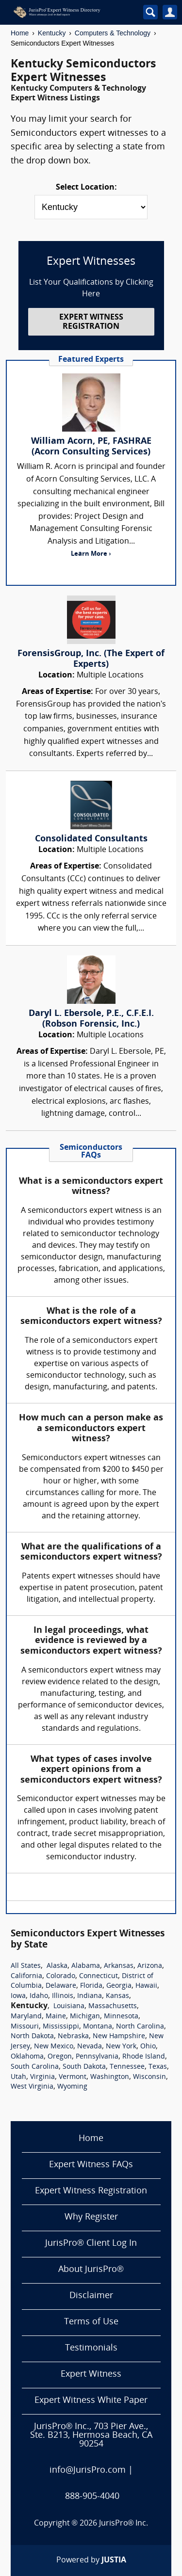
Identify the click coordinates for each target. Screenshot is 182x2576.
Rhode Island (143, 2057)
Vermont (72, 2077)
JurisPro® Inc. (124, 2524)
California (26, 1976)
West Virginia (32, 2087)
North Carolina (140, 2026)
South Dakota (84, 2067)
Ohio (148, 2046)
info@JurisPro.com (88, 2470)
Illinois (62, 1996)
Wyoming (72, 2087)
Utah (18, 2077)
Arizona (149, 1966)
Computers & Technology (112, 33)
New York (121, 2046)
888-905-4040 (92, 2496)
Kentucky (52, 33)
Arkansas (118, 1966)
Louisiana (68, 2006)
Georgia (119, 1986)
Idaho (39, 1996)
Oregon (60, 2057)
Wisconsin (149, 2077)
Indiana (89, 1996)
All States (26, 1966)
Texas (158, 2067)
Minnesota (121, 2016)
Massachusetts (112, 2006)
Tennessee (127, 2067)
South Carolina (35, 2067)
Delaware (61, 1986)
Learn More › (91, 554)
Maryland (26, 2016)
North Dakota (32, 2036)
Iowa (18, 1996)
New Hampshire (119, 2036)
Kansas (117, 1996)
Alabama (85, 1966)
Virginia (42, 2077)
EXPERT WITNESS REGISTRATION (91, 322)
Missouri (25, 2026)
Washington (109, 2077)
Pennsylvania (97, 2057)
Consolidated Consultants (91, 839)
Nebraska (73, 2036)
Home (20, 33)
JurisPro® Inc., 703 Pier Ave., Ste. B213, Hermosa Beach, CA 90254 (91, 2435)
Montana (97, 2026)
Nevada (89, 2046)
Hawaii (146, 1986)
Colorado (60, 1976)
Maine (56, 2016)
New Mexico (53, 2046)
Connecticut (98, 1976)
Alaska (57, 1966)
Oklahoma (27, 2057)
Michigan (85, 2016)
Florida (91, 1986)
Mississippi (61, 2026)
